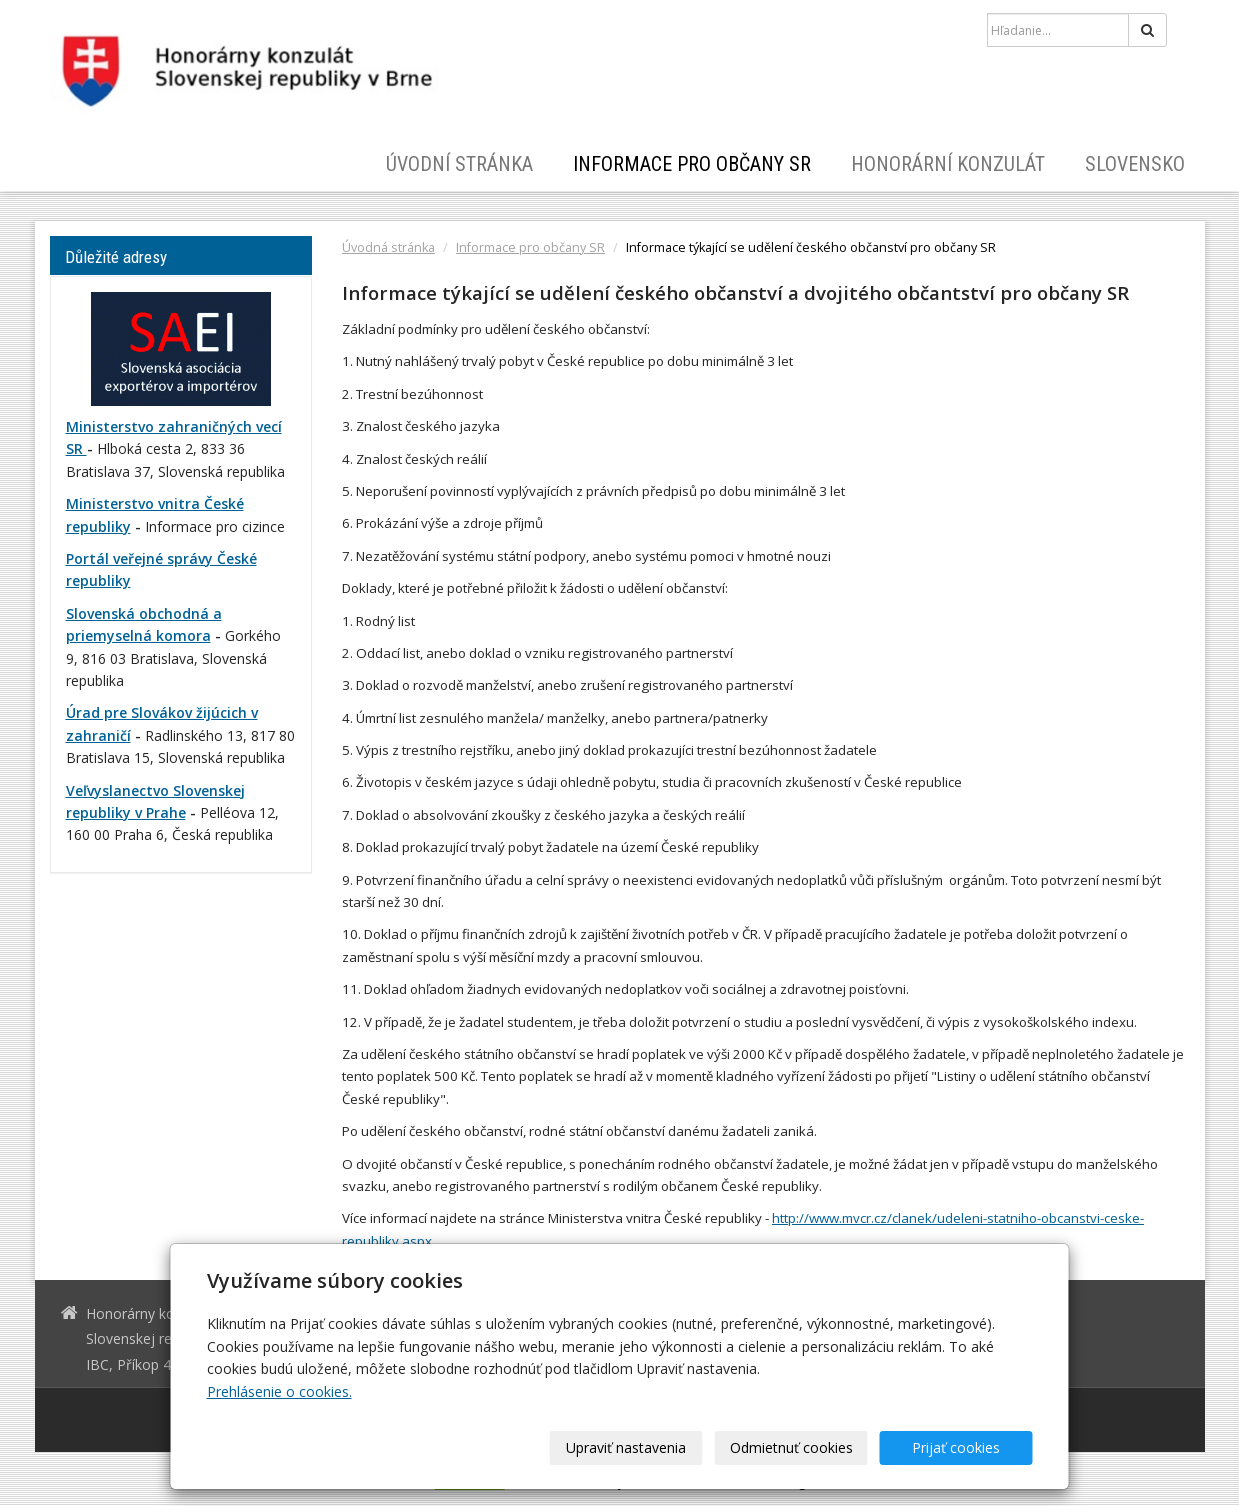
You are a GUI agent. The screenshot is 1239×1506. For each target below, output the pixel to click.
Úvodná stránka (388, 247)
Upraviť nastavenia (626, 1447)
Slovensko (1135, 164)
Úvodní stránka (459, 164)
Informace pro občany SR (692, 164)
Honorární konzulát (948, 164)
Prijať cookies (956, 1447)
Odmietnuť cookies (791, 1447)
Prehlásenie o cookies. (279, 1391)
